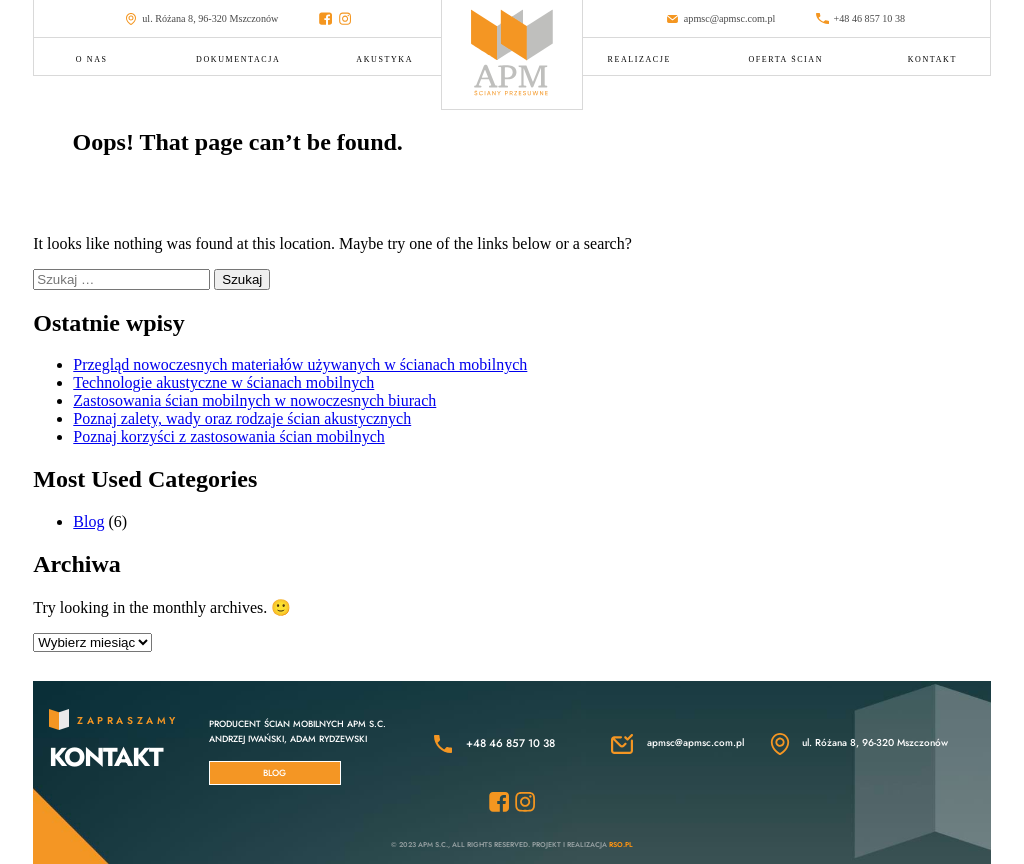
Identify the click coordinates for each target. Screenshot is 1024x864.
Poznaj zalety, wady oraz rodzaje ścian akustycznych (242, 418)
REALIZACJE (639, 59)
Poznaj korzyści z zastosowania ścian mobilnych (228, 436)
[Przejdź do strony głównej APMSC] (511, 54)
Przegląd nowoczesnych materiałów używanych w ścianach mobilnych (300, 364)
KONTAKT (932, 59)
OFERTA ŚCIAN (785, 59)
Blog (88, 521)
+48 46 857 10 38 (860, 19)
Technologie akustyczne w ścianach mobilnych (223, 382)
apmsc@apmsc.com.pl (720, 19)
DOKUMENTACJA (238, 59)
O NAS (92, 59)
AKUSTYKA (384, 59)
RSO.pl (621, 844)
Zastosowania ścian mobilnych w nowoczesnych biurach (254, 400)
